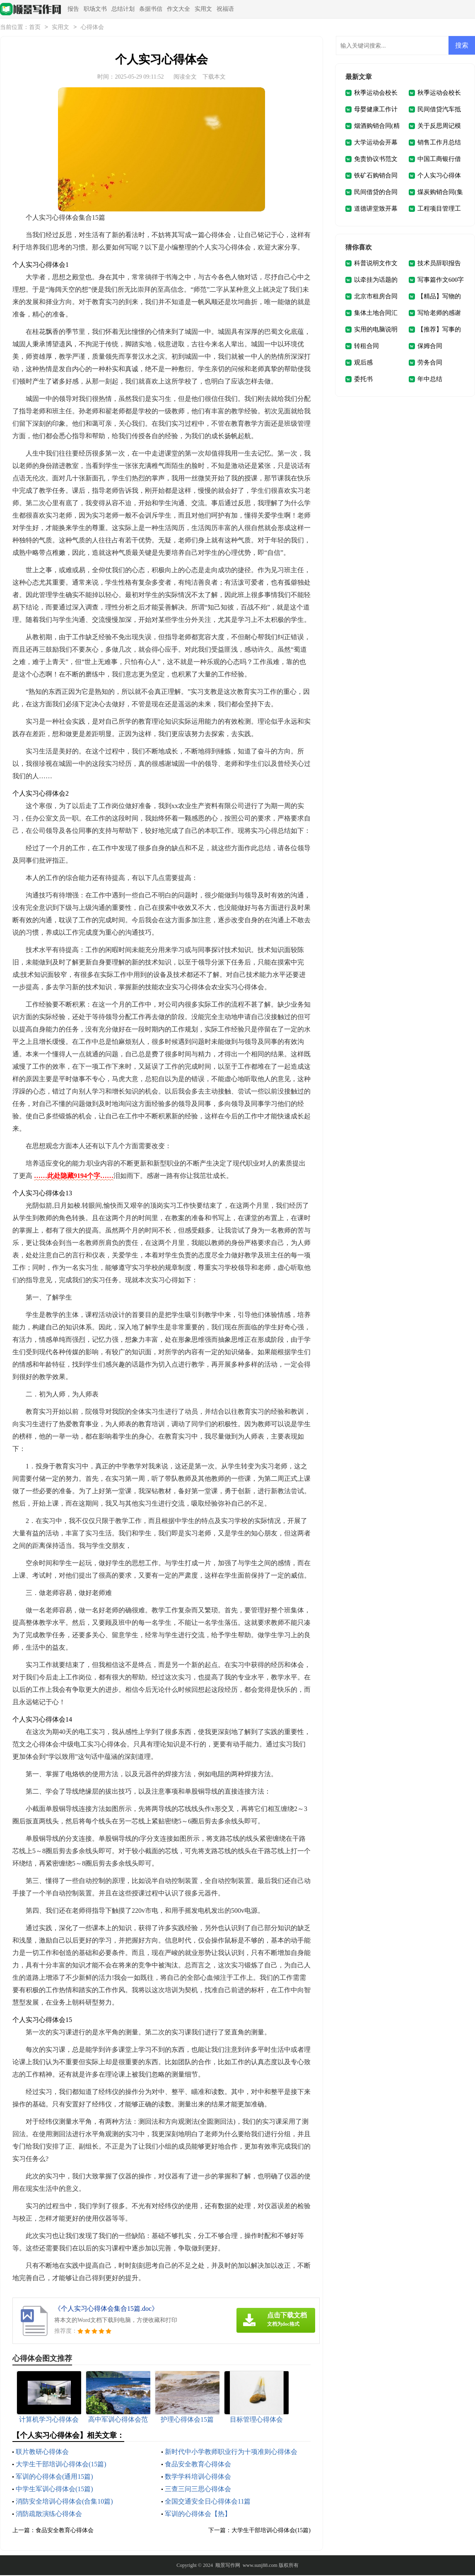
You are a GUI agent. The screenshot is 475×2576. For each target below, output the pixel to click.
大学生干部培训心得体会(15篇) (61, 2464)
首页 (35, 28)
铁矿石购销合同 (376, 176)
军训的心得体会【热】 (198, 2514)
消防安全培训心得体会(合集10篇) (64, 2502)
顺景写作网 (227, 2566)
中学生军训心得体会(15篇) (54, 2489)
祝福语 (225, 9)
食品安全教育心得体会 (198, 2464)
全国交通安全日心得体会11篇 (208, 2502)
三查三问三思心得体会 (198, 2489)
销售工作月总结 (439, 143)
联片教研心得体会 (42, 2452)
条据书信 (150, 9)
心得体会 (92, 28)
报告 (73, 9)
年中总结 (429, 380)
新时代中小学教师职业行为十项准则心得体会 (231, 2452)
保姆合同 (429, 346)
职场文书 (95, 9)
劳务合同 (429, 363)
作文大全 (178, 9)
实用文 (203, 9)
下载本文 (214, 77)
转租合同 (366, 346)
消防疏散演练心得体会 (49, 2514)
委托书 (363, 380)
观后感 (363, 363)
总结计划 (123, 9)
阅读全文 (185, 77)
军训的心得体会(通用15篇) (54, 2477)
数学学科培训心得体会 (198, 2477)
